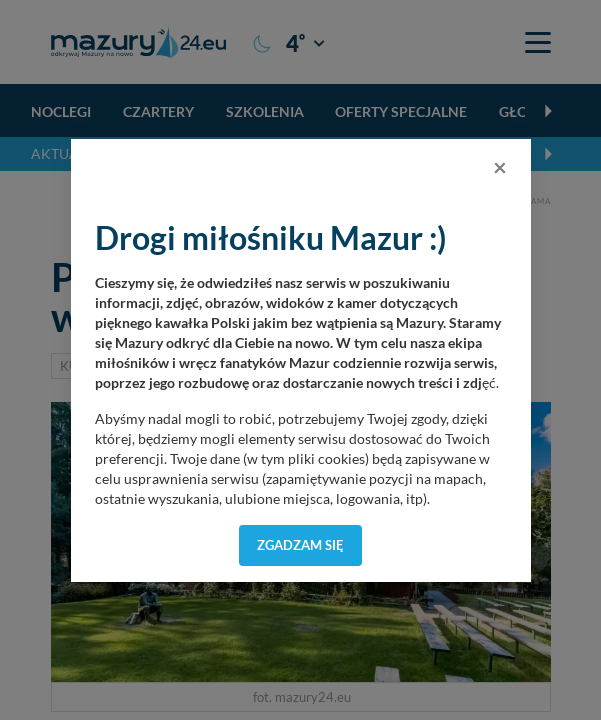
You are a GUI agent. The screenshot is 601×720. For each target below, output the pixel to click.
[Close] (500, 167)
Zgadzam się (300, 545)
